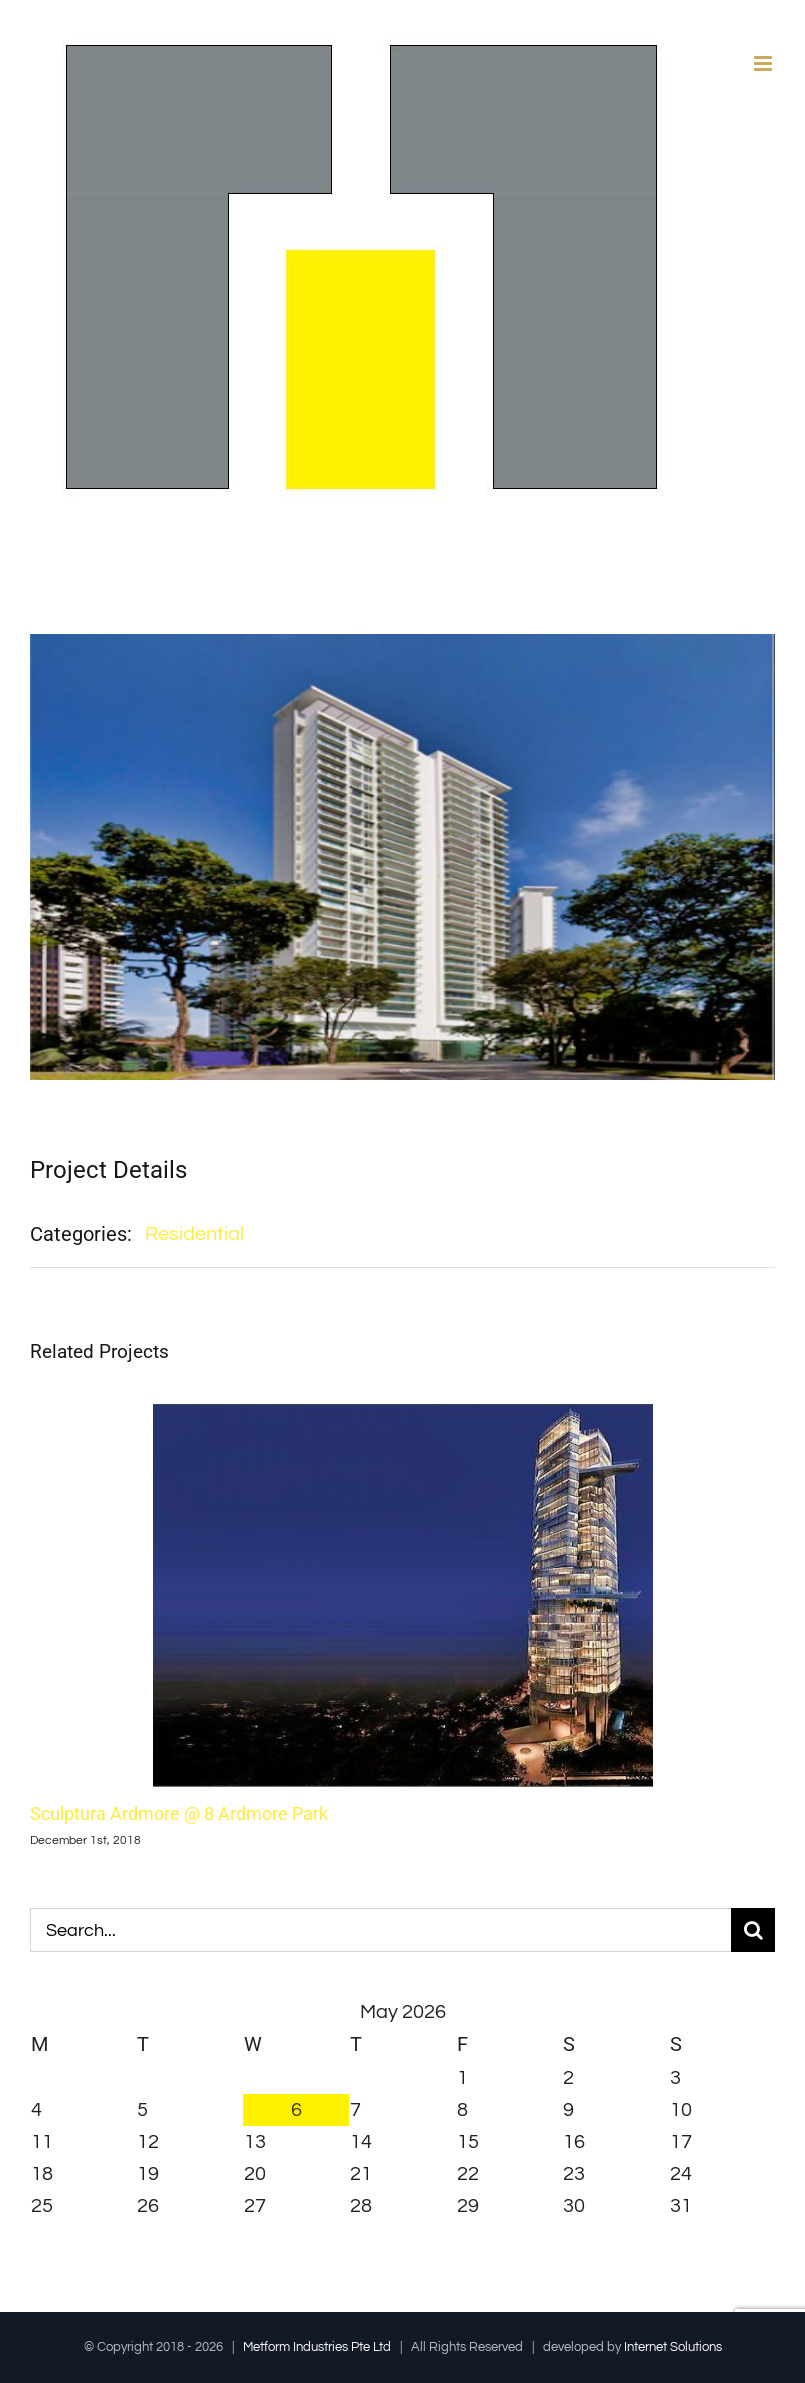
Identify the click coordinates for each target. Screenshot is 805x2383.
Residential (194, 1234)
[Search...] (380, 1930)
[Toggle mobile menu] (764, 63)
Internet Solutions (673, 2347)
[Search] (753, 1930)
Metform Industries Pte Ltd (317, 2347)
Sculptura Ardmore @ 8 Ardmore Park (179, 1813)
